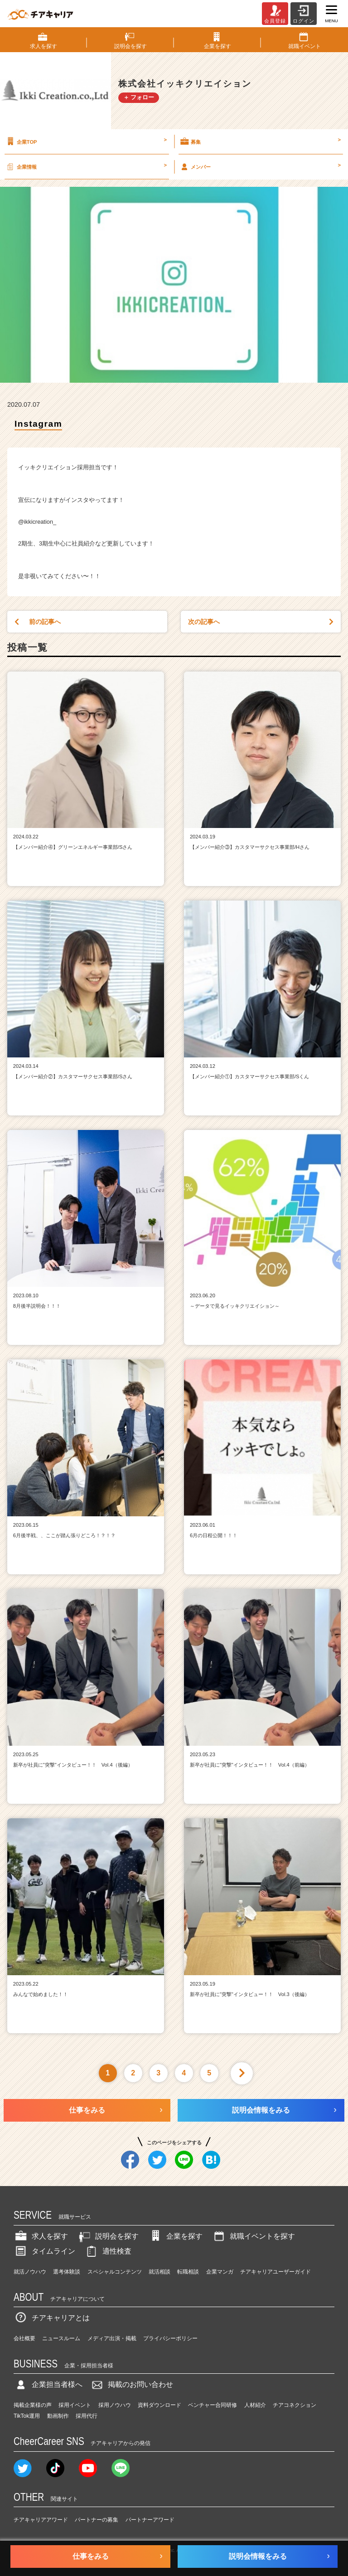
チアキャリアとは (52, 2318)
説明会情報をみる (261, 2110)
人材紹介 (255, 2405)
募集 (260, 141)
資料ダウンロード (159, 2405)
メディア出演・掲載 (111, 2338)
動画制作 (58, 2416)
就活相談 (159, 2272)
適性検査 (107, 2251)
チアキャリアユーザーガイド (275, 2272)
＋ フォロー (139, 97)
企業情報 (86, 166)
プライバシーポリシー (170, 2338)
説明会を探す (108, 2236)
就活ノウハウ (30, 2272)
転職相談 (188, 2272)
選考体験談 (66, 2272)
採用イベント (74, 2405)
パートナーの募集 (96, 2520)
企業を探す (175, 2236)
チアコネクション (294, 2405)
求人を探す (41, 2236)
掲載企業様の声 (33, 2405)
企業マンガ (219, 2272)
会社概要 (24, 2338)
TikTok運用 (27, 2416)
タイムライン (44, 2251)
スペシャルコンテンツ (114, 2272)
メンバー (260, 166)
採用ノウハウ (114, 2405)
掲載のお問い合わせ (131, 2384)
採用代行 (86, 2416)
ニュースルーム (61, 2338)
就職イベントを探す (253, 2236)
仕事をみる (87, 2110)
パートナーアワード (150, 2520)
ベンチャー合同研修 (212, 2405)
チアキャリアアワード (41, 2520)
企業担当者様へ (48, 2384)
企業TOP (86, 141)
